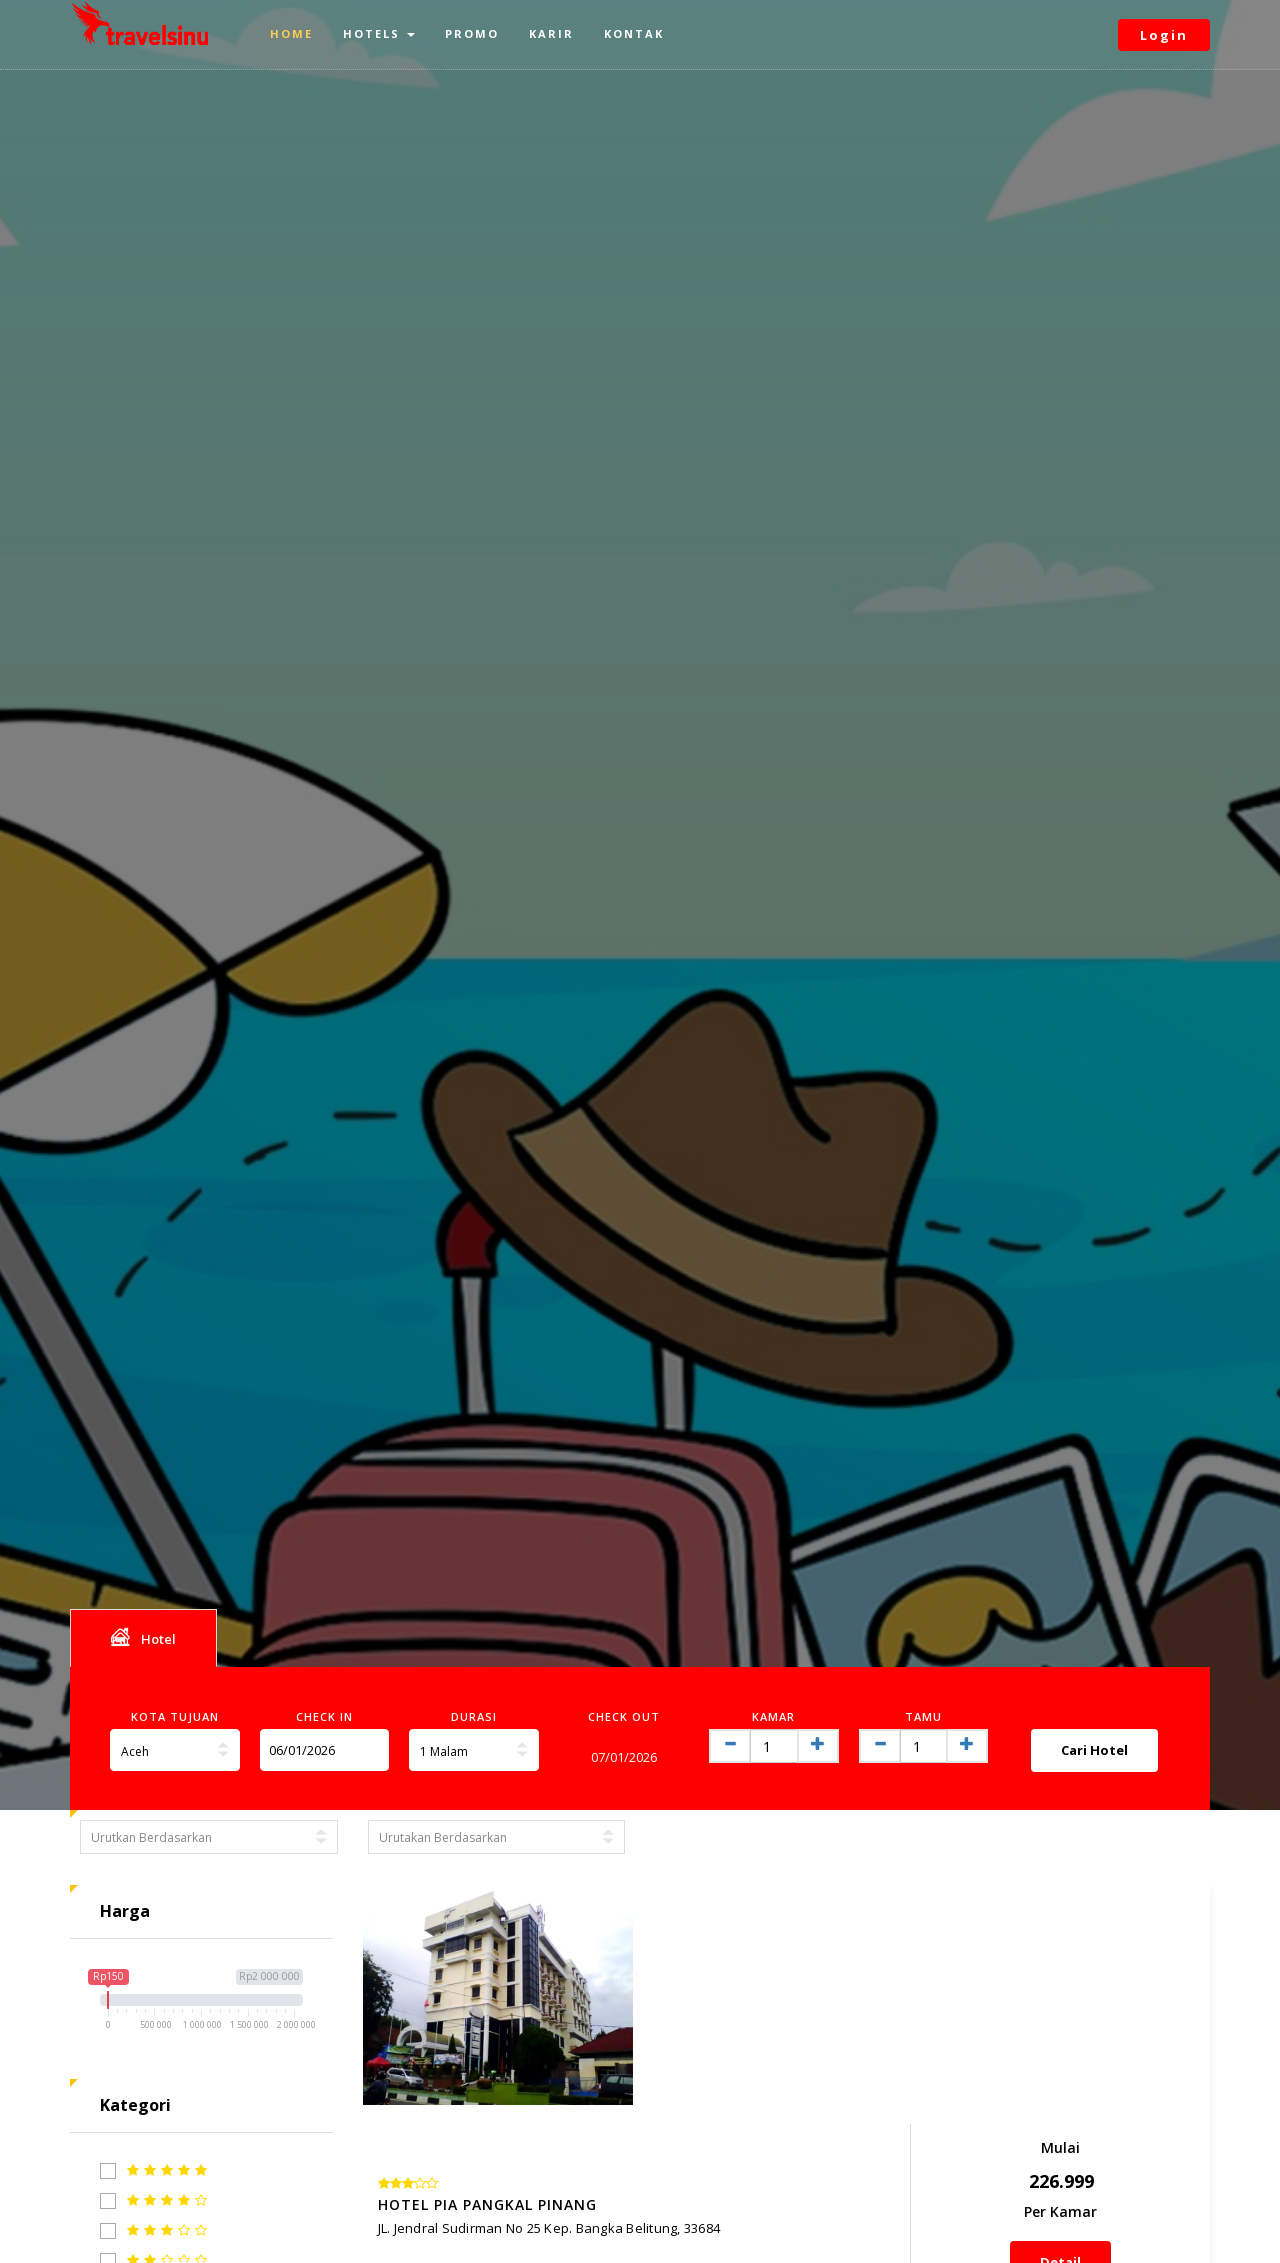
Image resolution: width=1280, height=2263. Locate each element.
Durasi (474, 1716)
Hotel (143, 1637)
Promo (472, 33)
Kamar (773, 1716)
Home (291, 33)
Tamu (923, 1716)
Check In (324, 1716)
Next (1171, 2193)
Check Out (624, 1716)
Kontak (634, 33)
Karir (551, 33)
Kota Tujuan (175, 1716)
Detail (1113, 2055)
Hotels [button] (379, 33)
